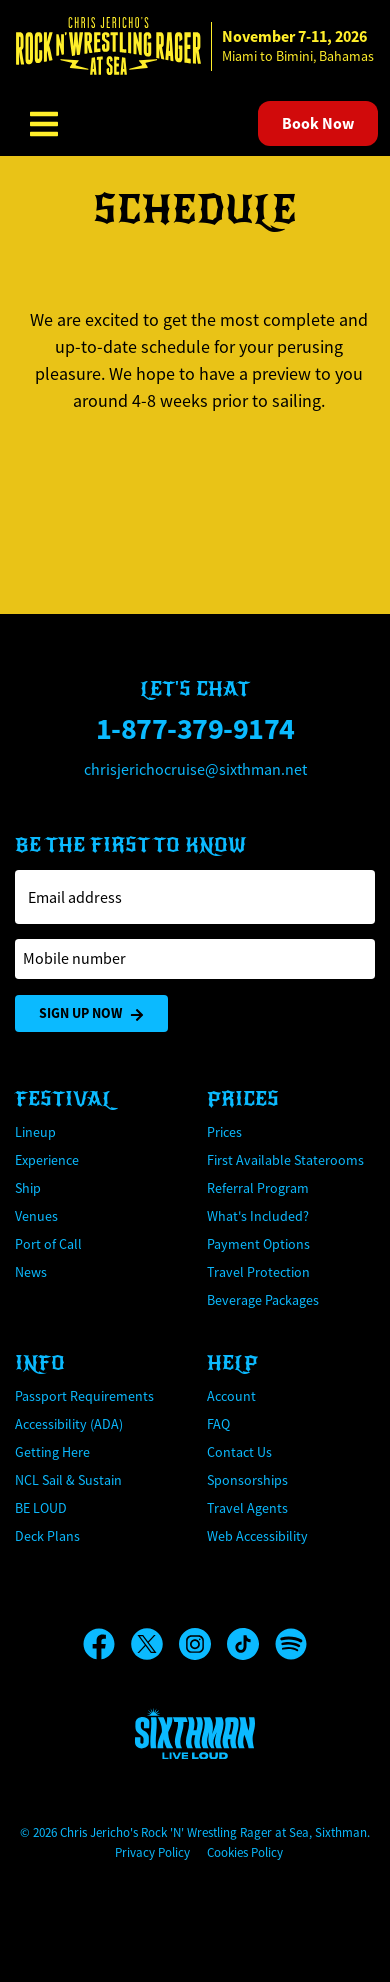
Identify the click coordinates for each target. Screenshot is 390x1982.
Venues (36, 1216)
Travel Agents (247, 1508)
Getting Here (52, 1452)
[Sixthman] (195, 1733)
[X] (155, 1644)
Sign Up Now (91, 1013)
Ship (28, 1188)
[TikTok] (251, 1644)
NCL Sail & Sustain (68, 1480)
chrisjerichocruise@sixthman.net (195, 770)
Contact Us (239, 1452)
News (31, 1272)
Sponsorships (247, 1480)
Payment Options (258, 1244)
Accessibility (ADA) (69, 1424)
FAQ (218, 1424)
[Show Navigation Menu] (44, 124)
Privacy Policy (152, 1852)
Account (231, 1396)
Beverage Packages (263, 1300)
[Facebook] (107, 1644)
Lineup (35, 1132)
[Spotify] (291, 1644)
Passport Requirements (84, 1396)
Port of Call (48, 1244)
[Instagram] (203, 1644)
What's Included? (258, 1216)
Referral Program (258, 1188)
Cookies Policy (245, 1852)
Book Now (318, 123)
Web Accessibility (257, 1536)
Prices (224, 1132)
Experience (47, 1160)
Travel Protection (258, 1272)
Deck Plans (47, 1536)
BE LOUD (41, 1508)
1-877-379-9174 (195, 728)
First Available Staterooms (285, 1160)
